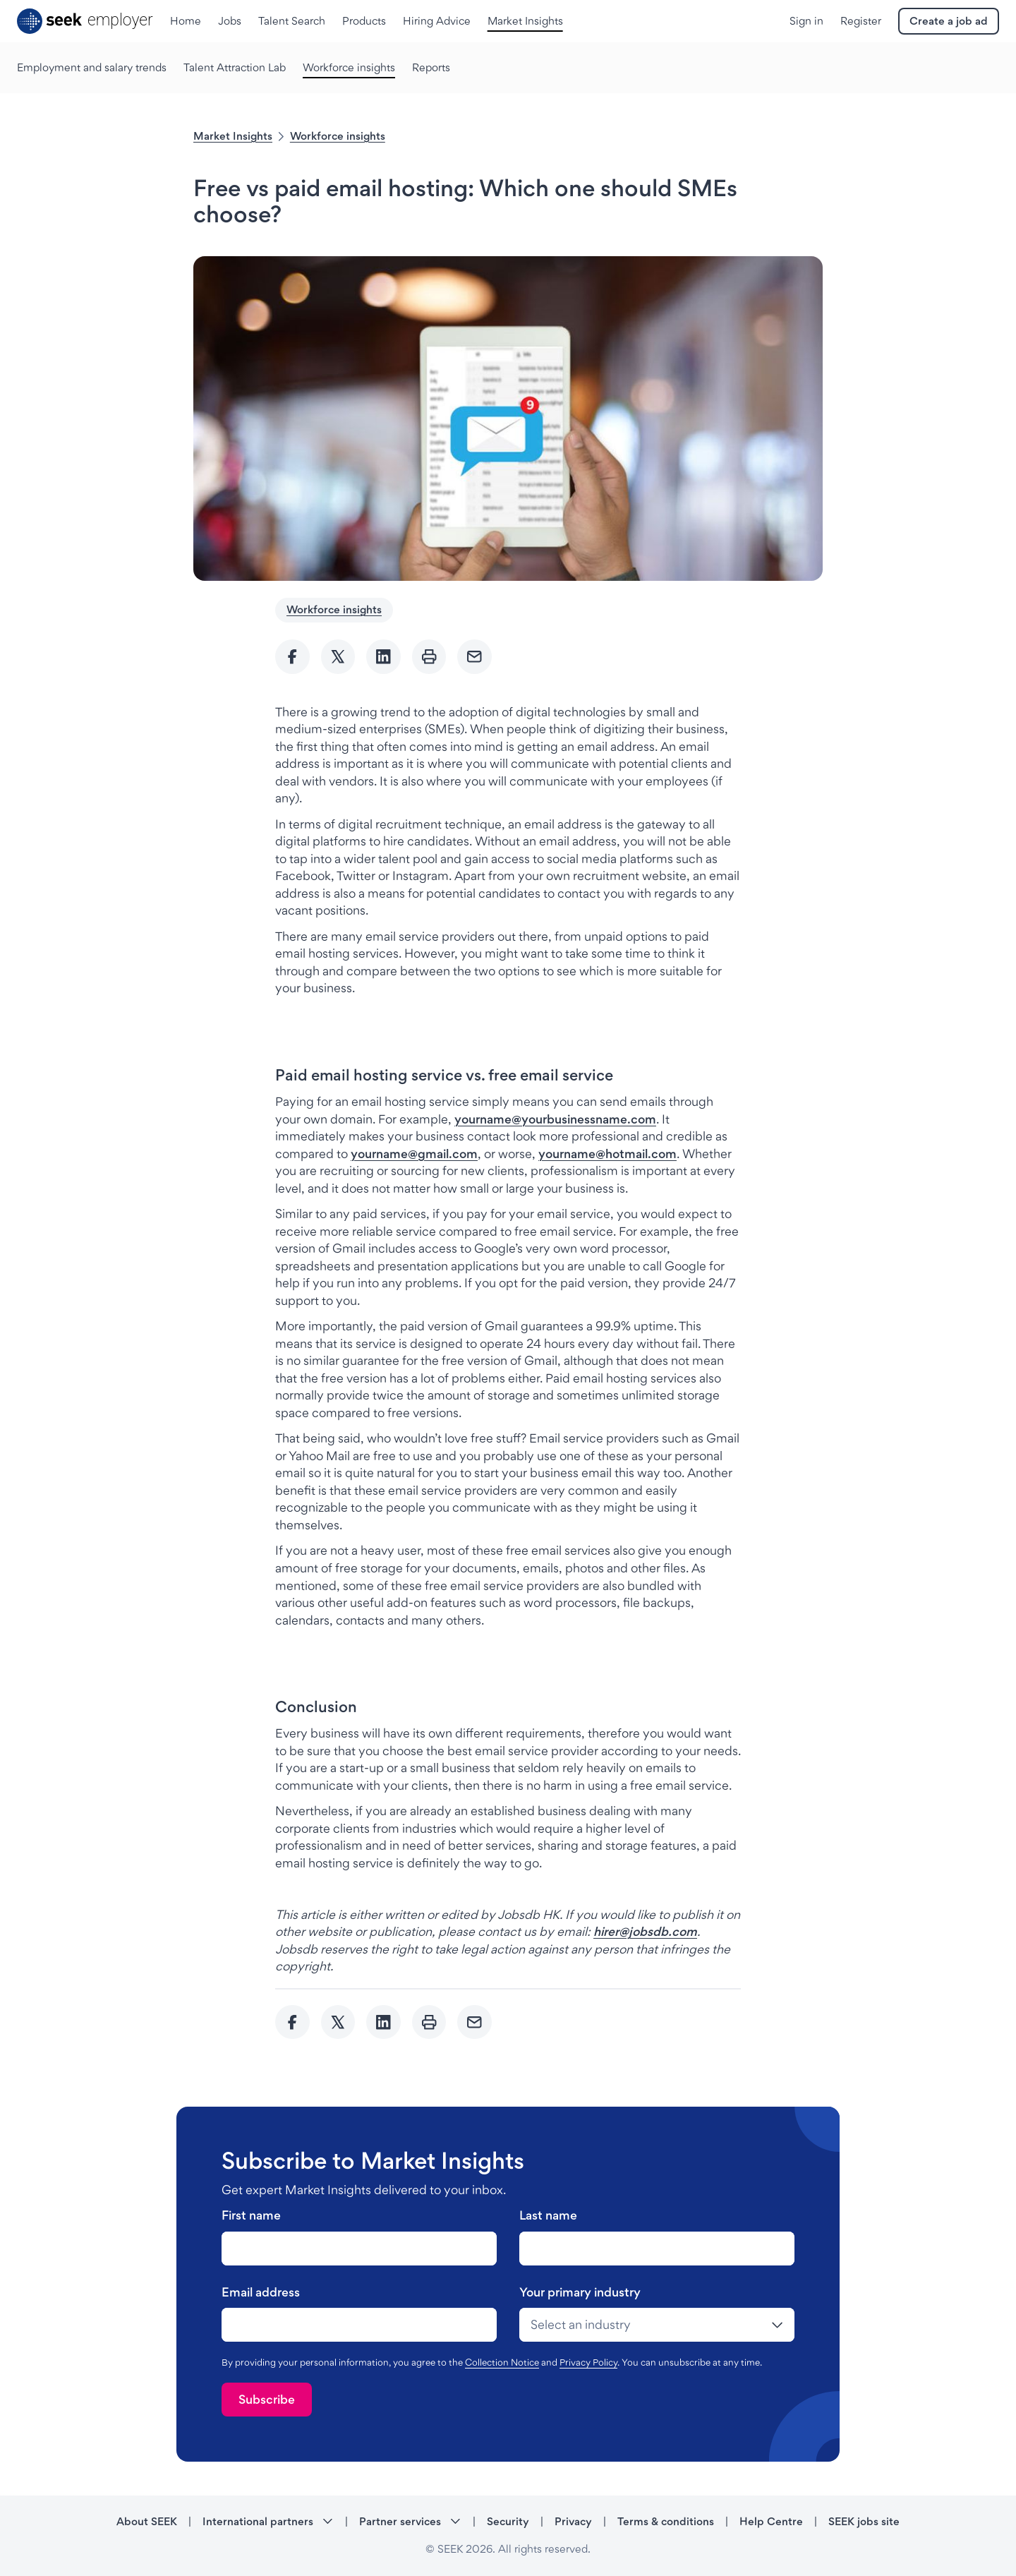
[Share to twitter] (338, 656)
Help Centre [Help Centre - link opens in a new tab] (771, 2521)
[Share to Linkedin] (383, 656)
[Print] (429, 656)
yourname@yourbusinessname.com (555, 1119)
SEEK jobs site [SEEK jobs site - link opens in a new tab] (864, 2521)
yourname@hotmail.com (607, 1153)
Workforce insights (337, 136)
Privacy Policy (588, 2362)
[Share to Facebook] (292, 656)
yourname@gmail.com (414, 1153)
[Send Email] (474, 656)
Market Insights (232, 136)
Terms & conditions (665, 2521)
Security (508, 2521)
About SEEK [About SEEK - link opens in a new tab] (146, 2521)
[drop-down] (656, 2325)
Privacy (573, 2521)
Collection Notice (502, 2362)
